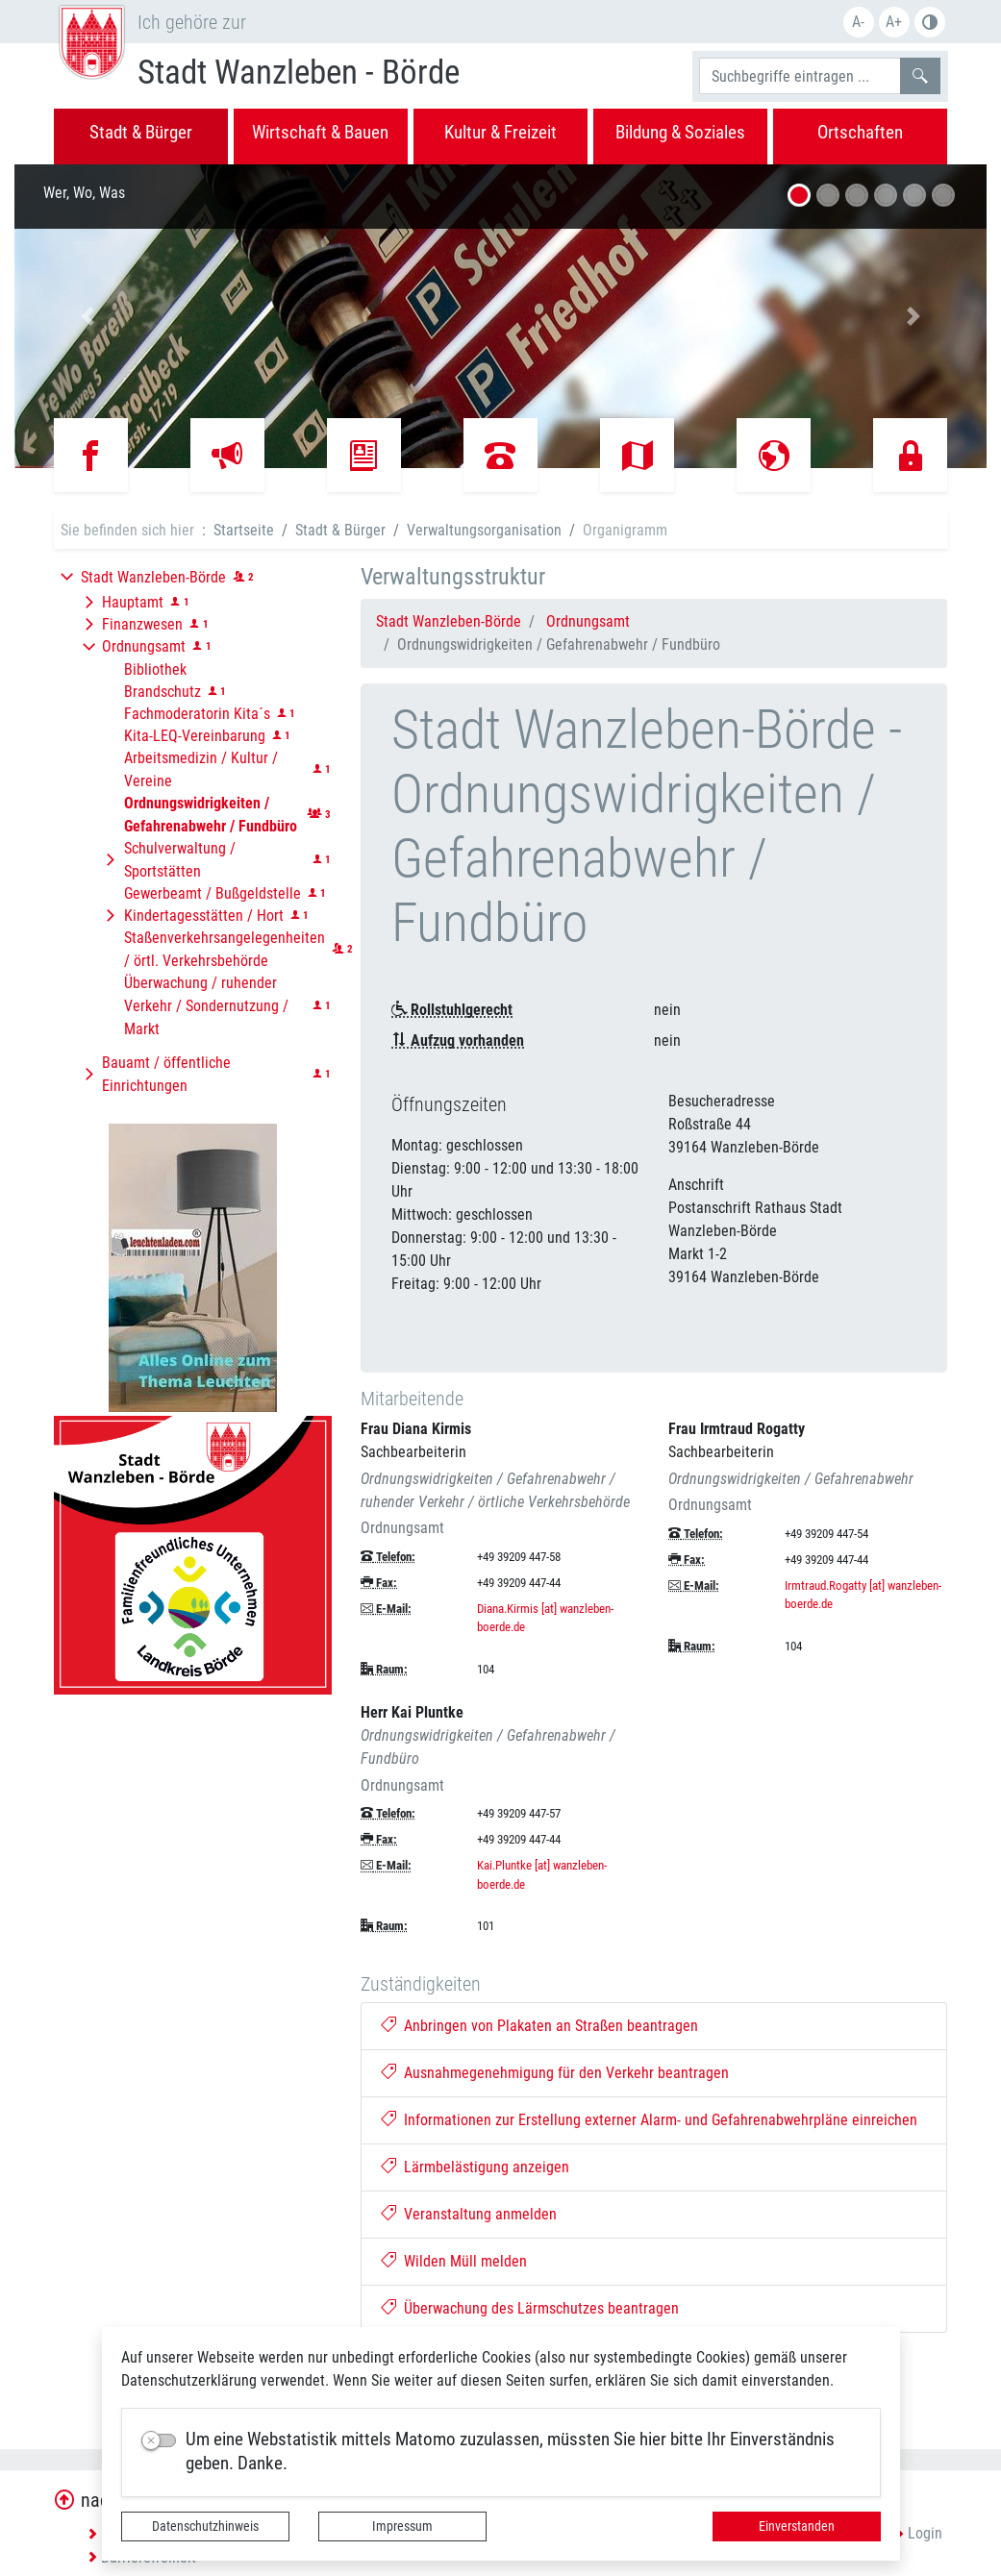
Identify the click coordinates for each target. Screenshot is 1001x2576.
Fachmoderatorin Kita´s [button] (197, 714)
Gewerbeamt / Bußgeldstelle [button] (212, 893)
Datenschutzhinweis (205, 2526)
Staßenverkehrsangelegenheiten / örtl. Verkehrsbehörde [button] (224, 949)
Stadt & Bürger (340, 530)
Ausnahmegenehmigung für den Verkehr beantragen (555, 2073)
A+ (894, 21)
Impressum (402, 2526)
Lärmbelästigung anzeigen (475, 2167)
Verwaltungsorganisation (484, 530)
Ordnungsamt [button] (144, 646)
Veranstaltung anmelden (469, 2214)
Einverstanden (797, 2526)
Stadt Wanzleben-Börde (448, 621)
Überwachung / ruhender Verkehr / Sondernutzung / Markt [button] (206, 1006)
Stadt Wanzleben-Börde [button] (153, 577)
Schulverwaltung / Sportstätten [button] (180, 859)
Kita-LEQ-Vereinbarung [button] (194, 736)
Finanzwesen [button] (142, 624)
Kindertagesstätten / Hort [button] (204, 915)
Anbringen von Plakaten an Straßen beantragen (539, 2026)
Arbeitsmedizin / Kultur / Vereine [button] (201, 769)
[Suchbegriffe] (800, 76)
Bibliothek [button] (155, 669)
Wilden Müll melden (454, 2261)
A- (858, 21)
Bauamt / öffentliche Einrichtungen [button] (166, 1074)
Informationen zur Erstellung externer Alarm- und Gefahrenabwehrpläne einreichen (649, 2120)
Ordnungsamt (588, 621)
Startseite (243, 530)
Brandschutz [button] (162, 691)
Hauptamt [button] (132, 602)
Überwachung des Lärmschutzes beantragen (530, 2308)
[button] (87, 316)
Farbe (929, 22)
